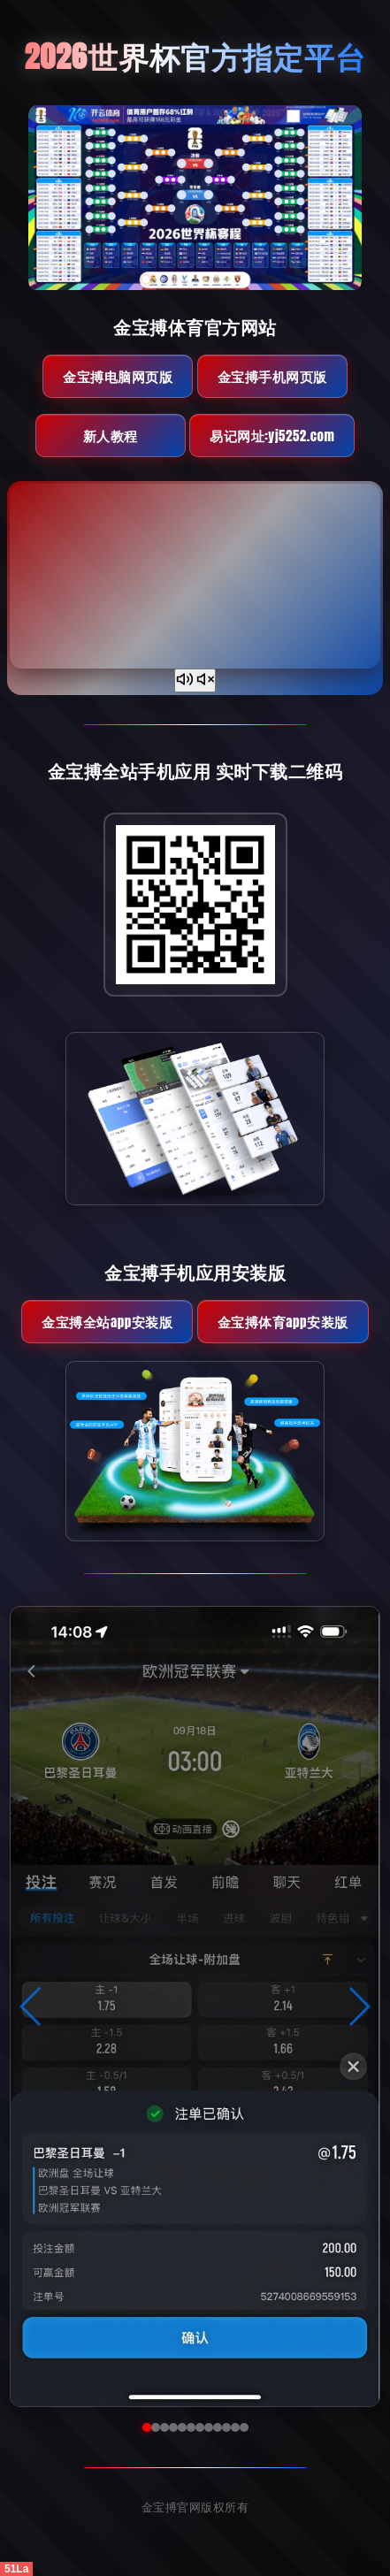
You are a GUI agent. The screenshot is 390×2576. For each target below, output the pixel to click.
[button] (31, 2006)
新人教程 (110, 435)
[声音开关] (195, 680)
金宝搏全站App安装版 (107, 1321)
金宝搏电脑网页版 (117, 376)
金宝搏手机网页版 (272, 376)
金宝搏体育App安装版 (283, 1321)
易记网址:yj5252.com (272, 435)
